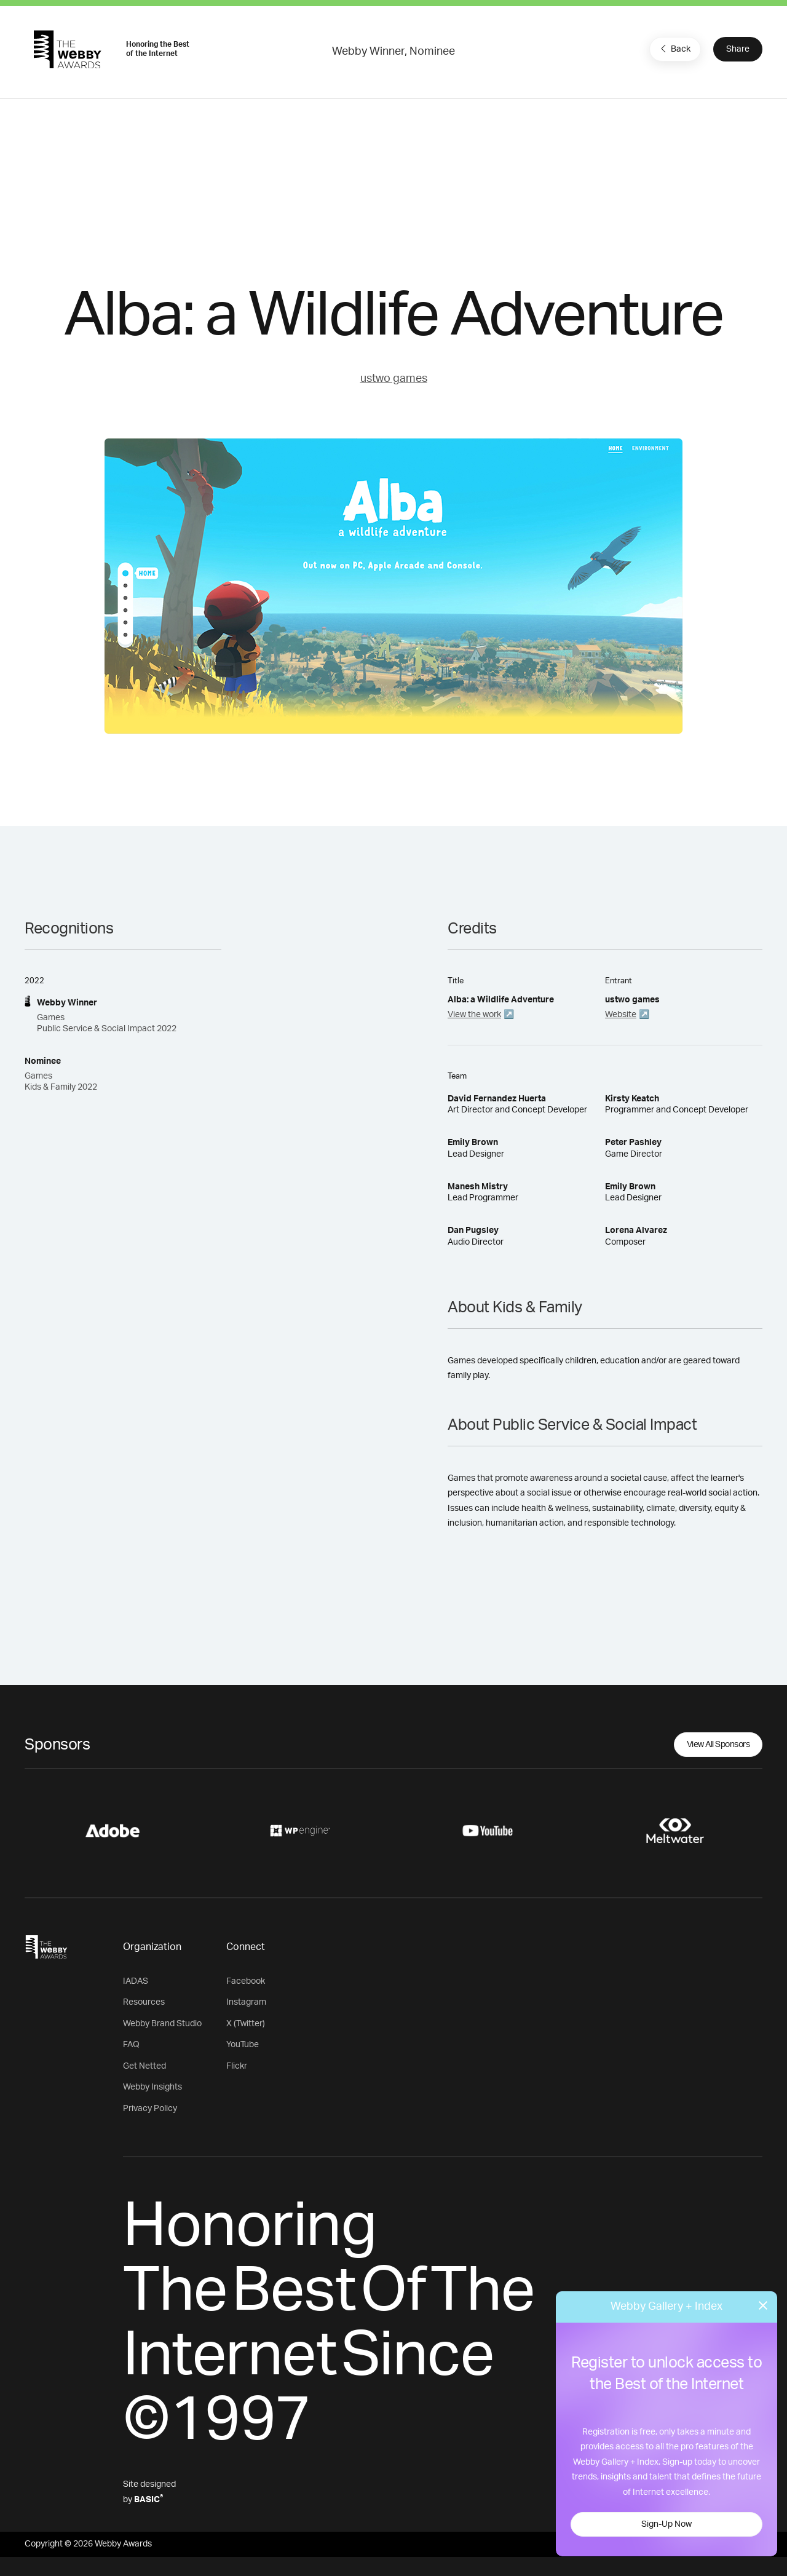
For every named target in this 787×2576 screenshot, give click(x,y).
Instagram (246, 2002)
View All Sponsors (718, 1744)
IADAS (135, 1981)
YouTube (242, 2044)
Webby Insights (152, 2087)
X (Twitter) (245, 2023)
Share (737, 49)
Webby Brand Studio (162, 2023)
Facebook (245, 1981)
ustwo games (393, 378)
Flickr (236, 2066)
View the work (474, 1014)
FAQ (131, 2044)
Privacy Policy (150, 2108)
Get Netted (144, 2066)
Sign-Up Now (666, 2524)
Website (620, 1014)
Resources (144, 2002)
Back (673, 48)
